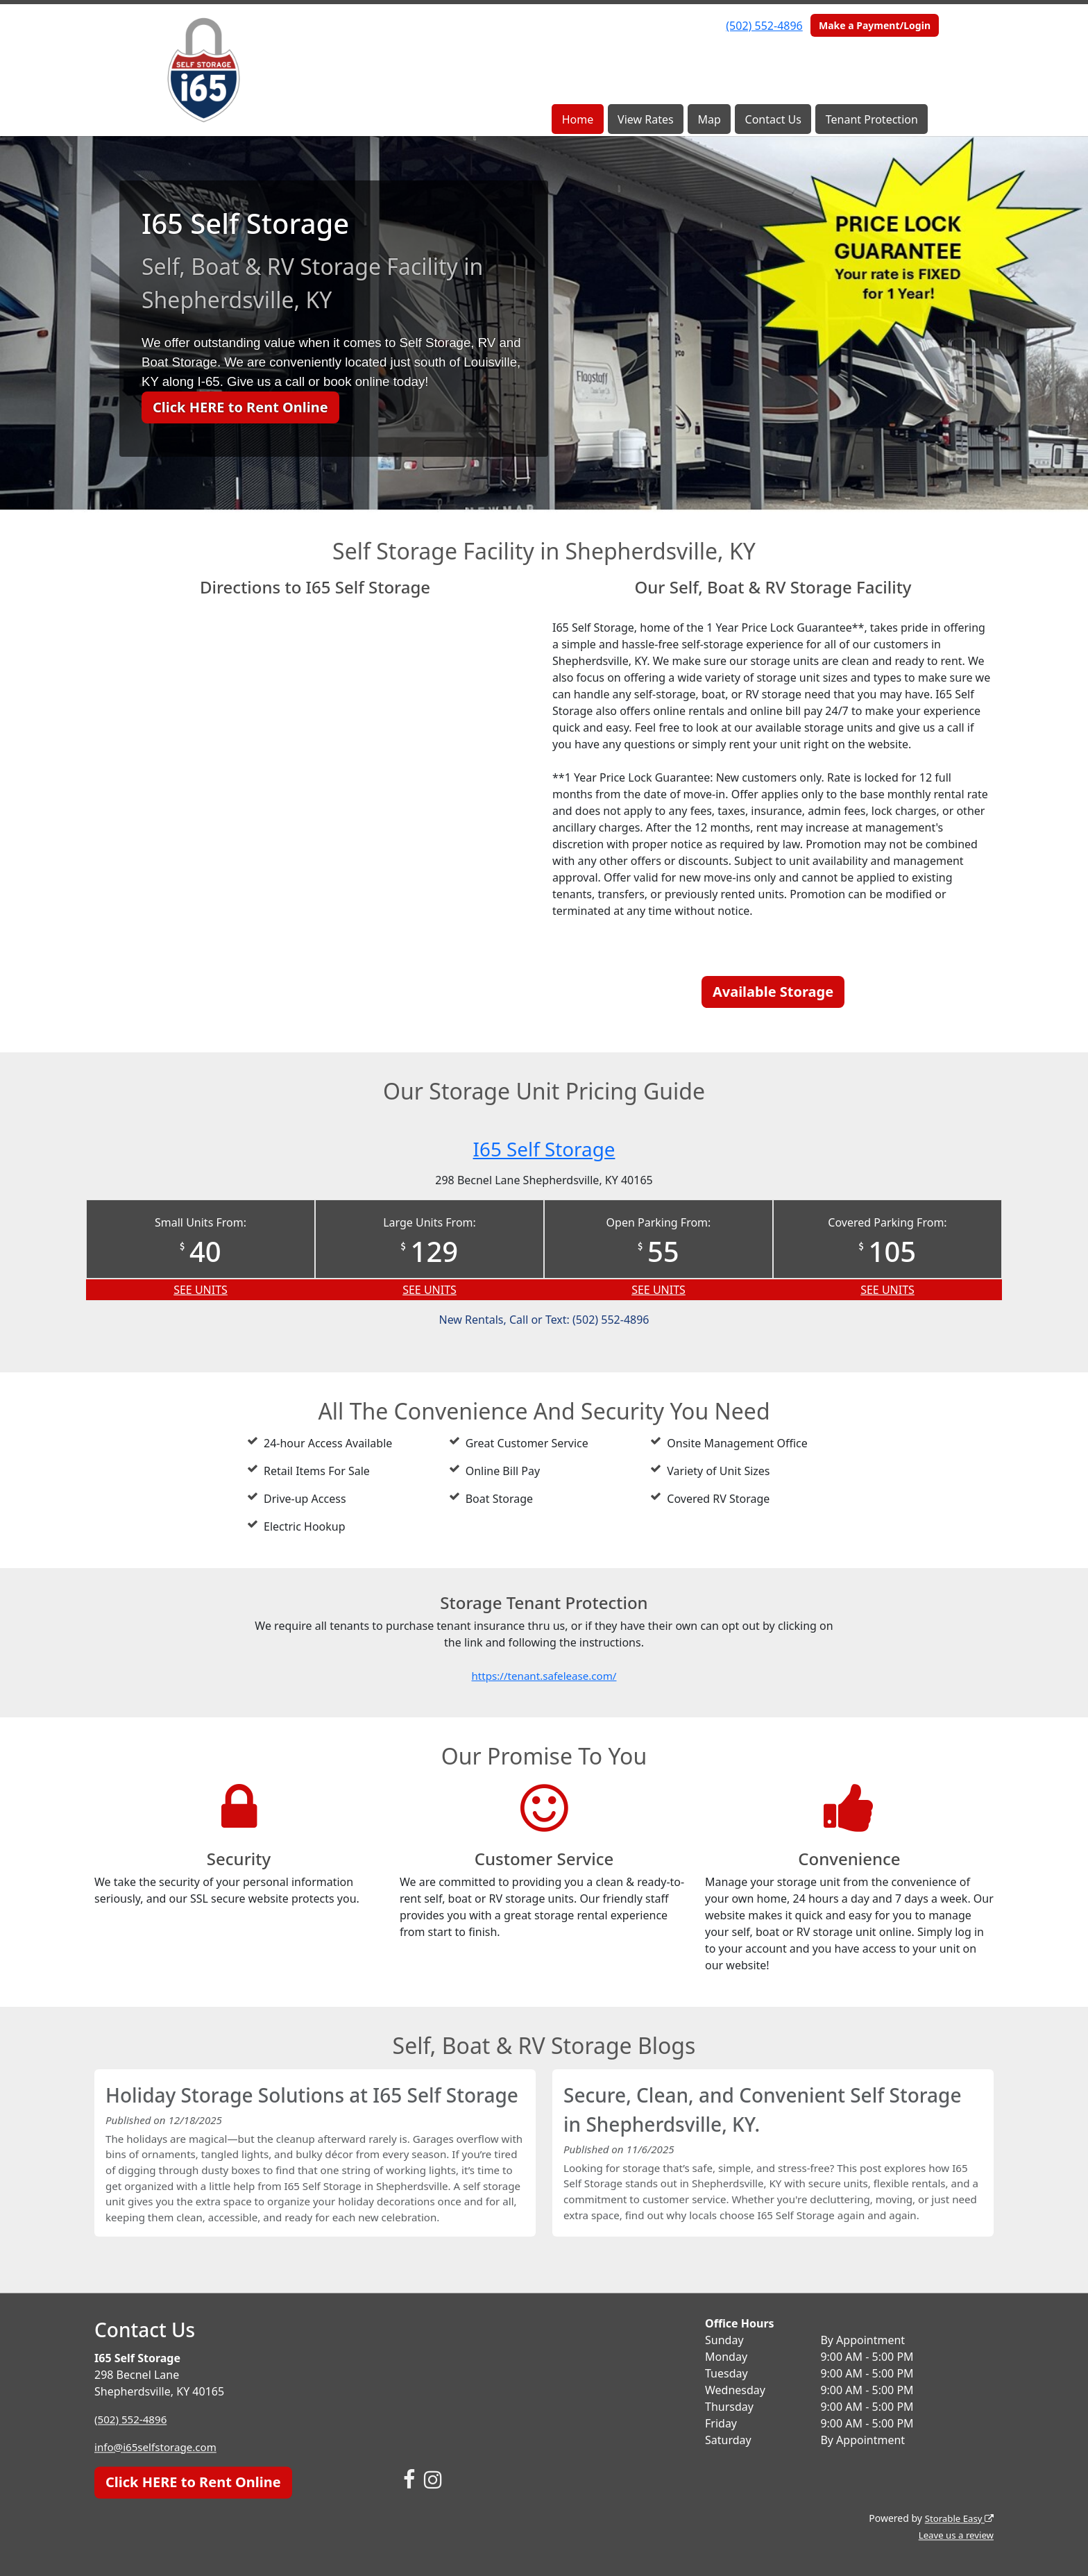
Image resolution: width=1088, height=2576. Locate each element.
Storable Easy (957, 2518)
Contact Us (773, 119)
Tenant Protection (872, 119)
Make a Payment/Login (874, 25)
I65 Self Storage (544, 1148)
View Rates (646, 119)
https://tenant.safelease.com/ (543, 1675)
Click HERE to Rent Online (240, 407)
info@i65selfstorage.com (158, 2447)
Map (708, 119)
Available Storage (773, 991)
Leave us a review (954, 2534)
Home (578, 119)
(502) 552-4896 (764, 25)
